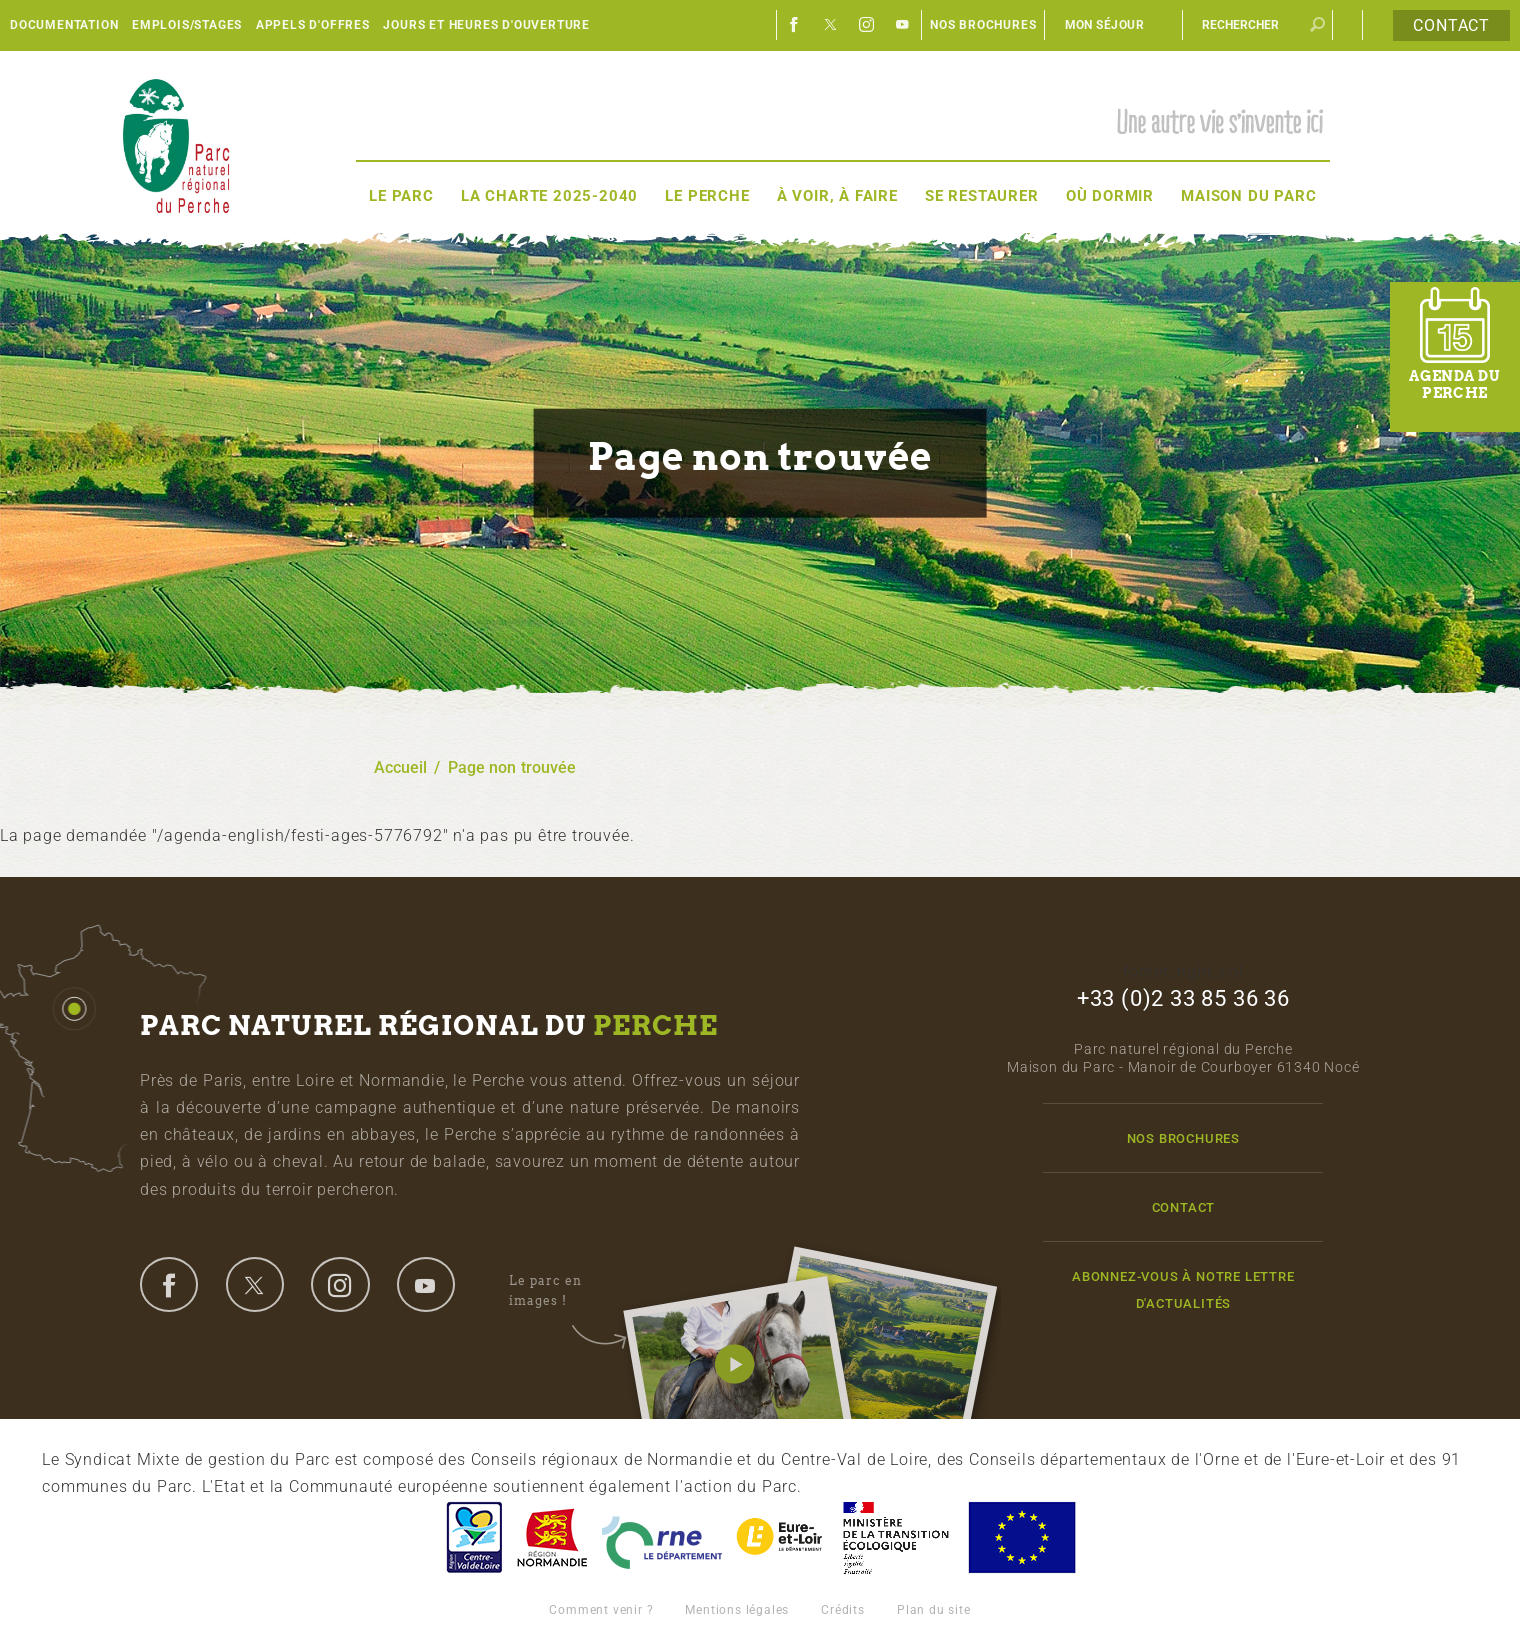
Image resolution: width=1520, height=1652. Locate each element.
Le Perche (707, 196)
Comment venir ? (601, 1610)
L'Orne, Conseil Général (662, 1537)
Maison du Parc (1248, 196)
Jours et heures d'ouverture (486, 25)
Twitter (831, 25)
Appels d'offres (313, 25)
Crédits (843, 1610)
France (896, 1537)
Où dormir (1110, 196)
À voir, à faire (837, 196)
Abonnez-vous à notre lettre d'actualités (1183, 1290)
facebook (169, 1284)
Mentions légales (737, 1610)
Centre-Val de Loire (473, 1537)
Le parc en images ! (567, 1291)
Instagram (867, 25)
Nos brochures (983, 25)
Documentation (64, 25)
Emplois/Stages (187, 25)
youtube (426, 1284)
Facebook (795, 25)
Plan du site (934, 1610)
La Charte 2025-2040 (549, 196)
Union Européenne (1021, 1537)
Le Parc (401, 196)
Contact (1451, 25)
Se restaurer (982, 196)
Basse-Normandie (552, 1537)
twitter (255, 1284)
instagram (340, 1284)
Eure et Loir (781, 1537)
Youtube (903, 25)
